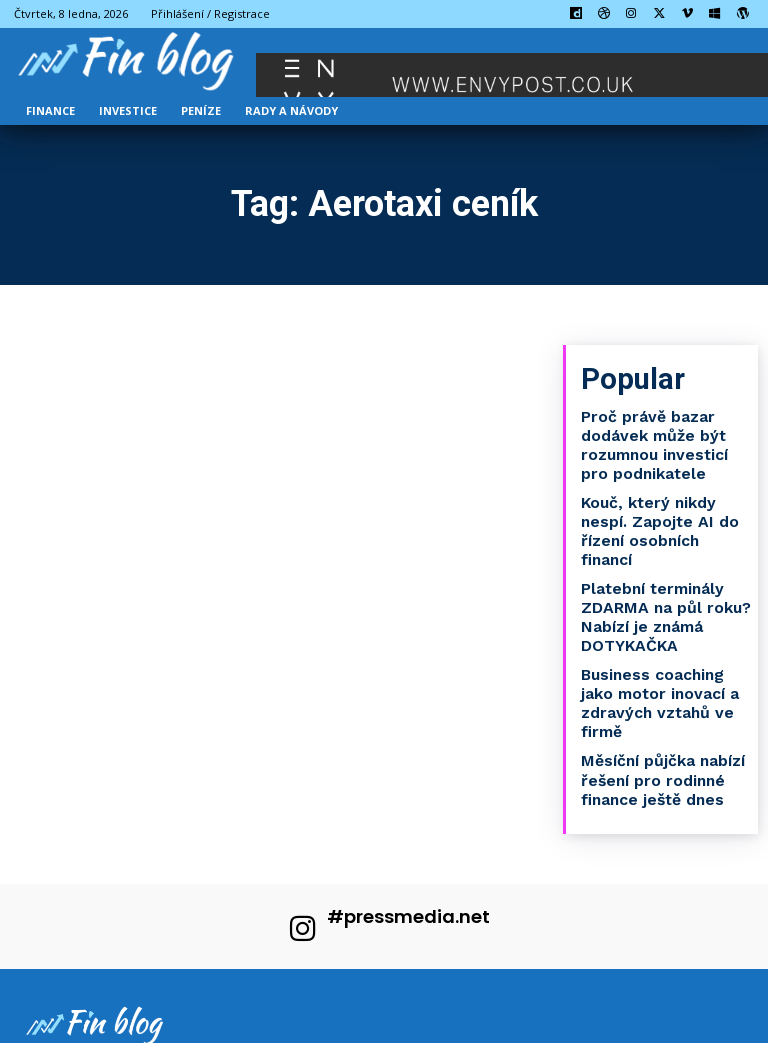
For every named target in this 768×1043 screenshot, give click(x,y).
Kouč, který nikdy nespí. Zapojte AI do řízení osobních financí (665, 508)
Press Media (136, 1025)
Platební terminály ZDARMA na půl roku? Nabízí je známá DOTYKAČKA (657, 578)
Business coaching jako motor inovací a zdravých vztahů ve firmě (663, 658)
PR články (320, 1025)
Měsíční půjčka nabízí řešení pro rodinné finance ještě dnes (655, 729)
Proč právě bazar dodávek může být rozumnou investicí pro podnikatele (663, 437)
